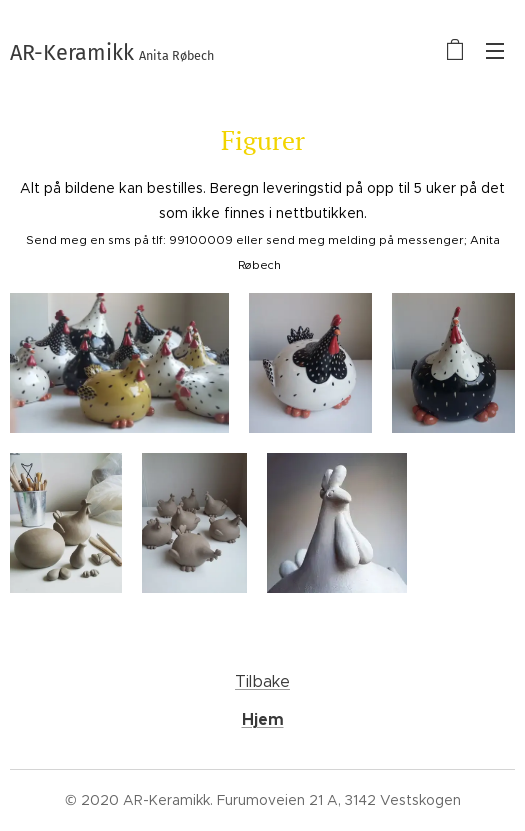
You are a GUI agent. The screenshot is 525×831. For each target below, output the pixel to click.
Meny (495, 51)
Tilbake (262, 681)
